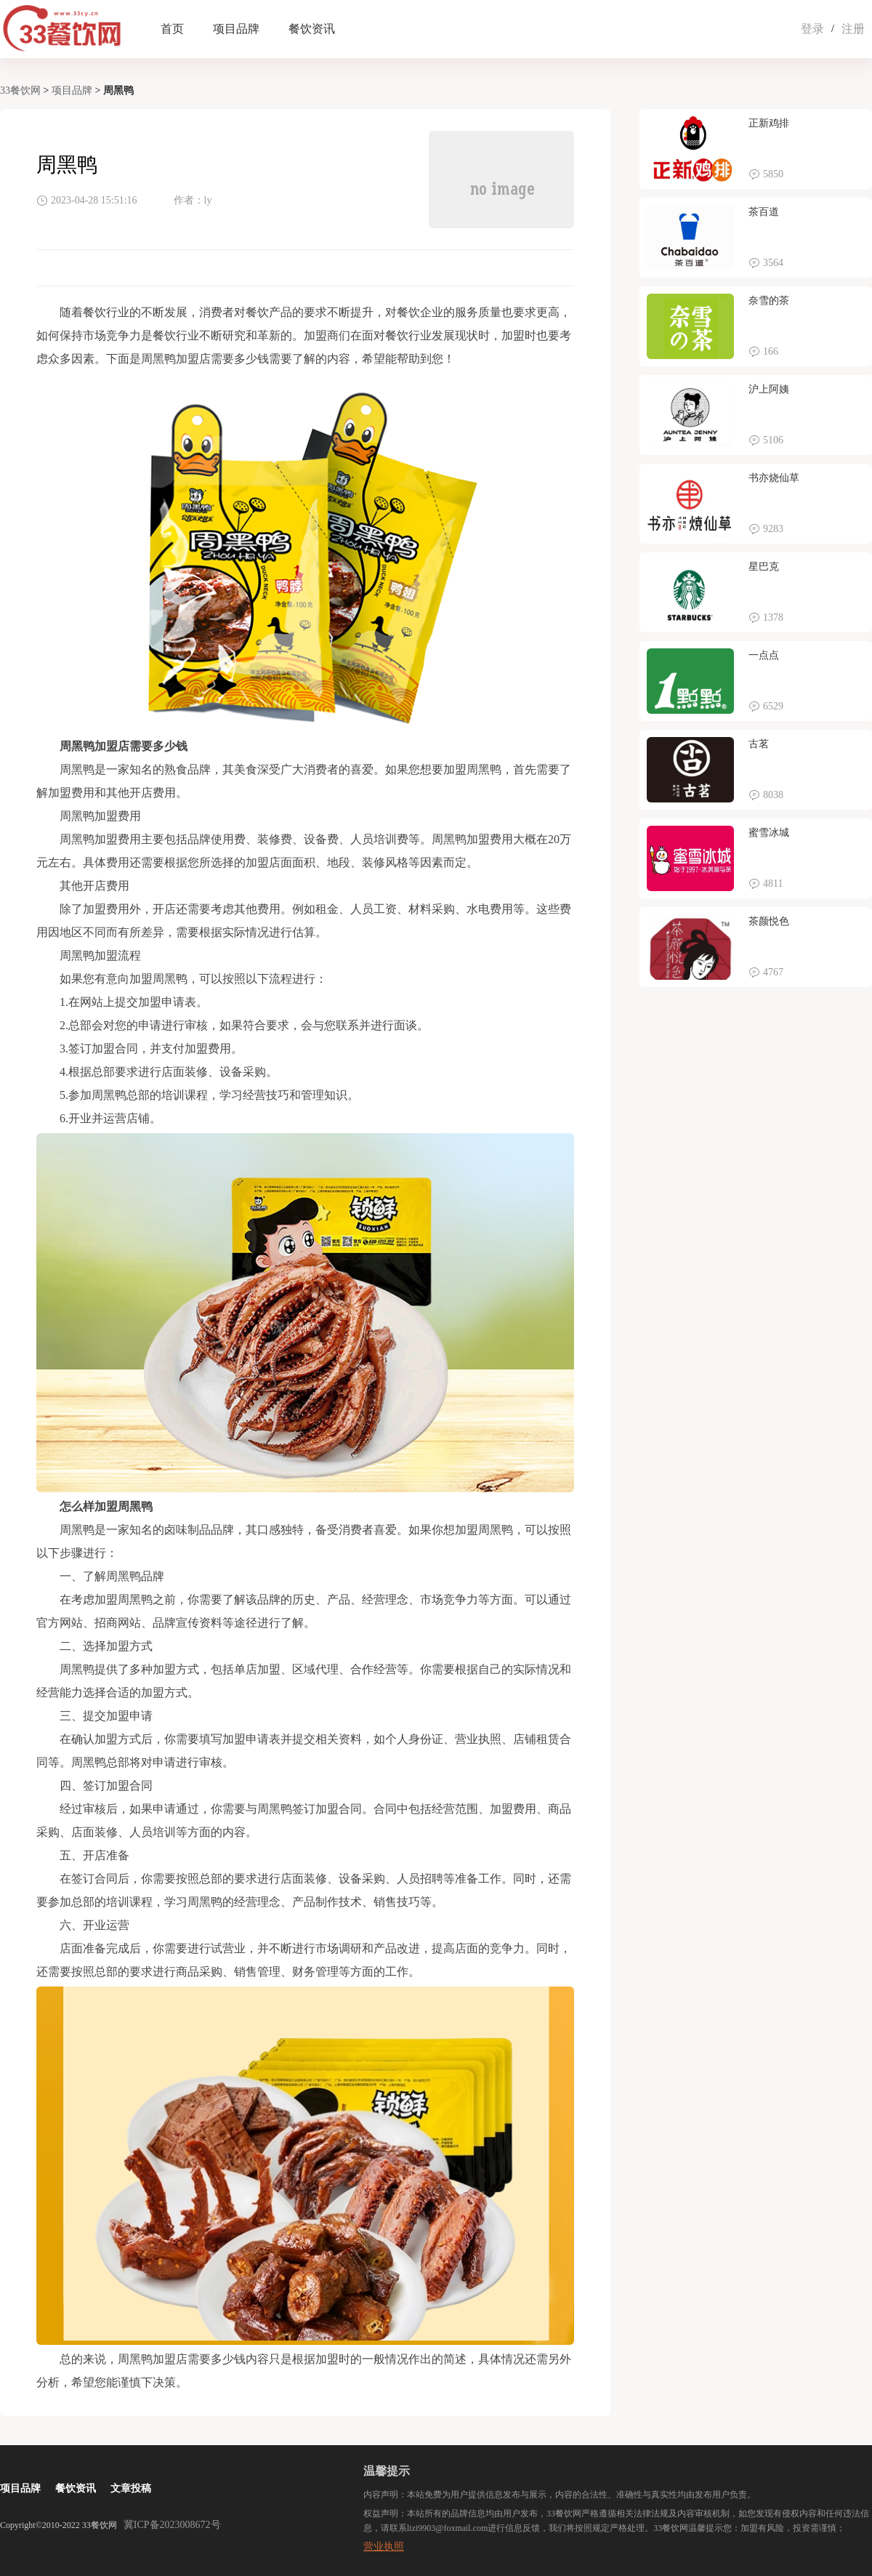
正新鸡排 (768, 123)
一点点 (763, 655)
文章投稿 (130, 2488)
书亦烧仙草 (773, 477)
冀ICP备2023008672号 (172, 2524)
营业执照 (383, 2546)
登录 (812, 29)
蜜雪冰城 (768, 832)
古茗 (758, 743)
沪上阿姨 (768, 389)
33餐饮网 (20, 90)
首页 (172, 29)
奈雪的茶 (768, 300)
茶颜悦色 (768, 921)
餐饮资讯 (311, 29)
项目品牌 (236, 29)
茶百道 (763, 211)
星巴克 (763, 566)
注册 (853, 29)
